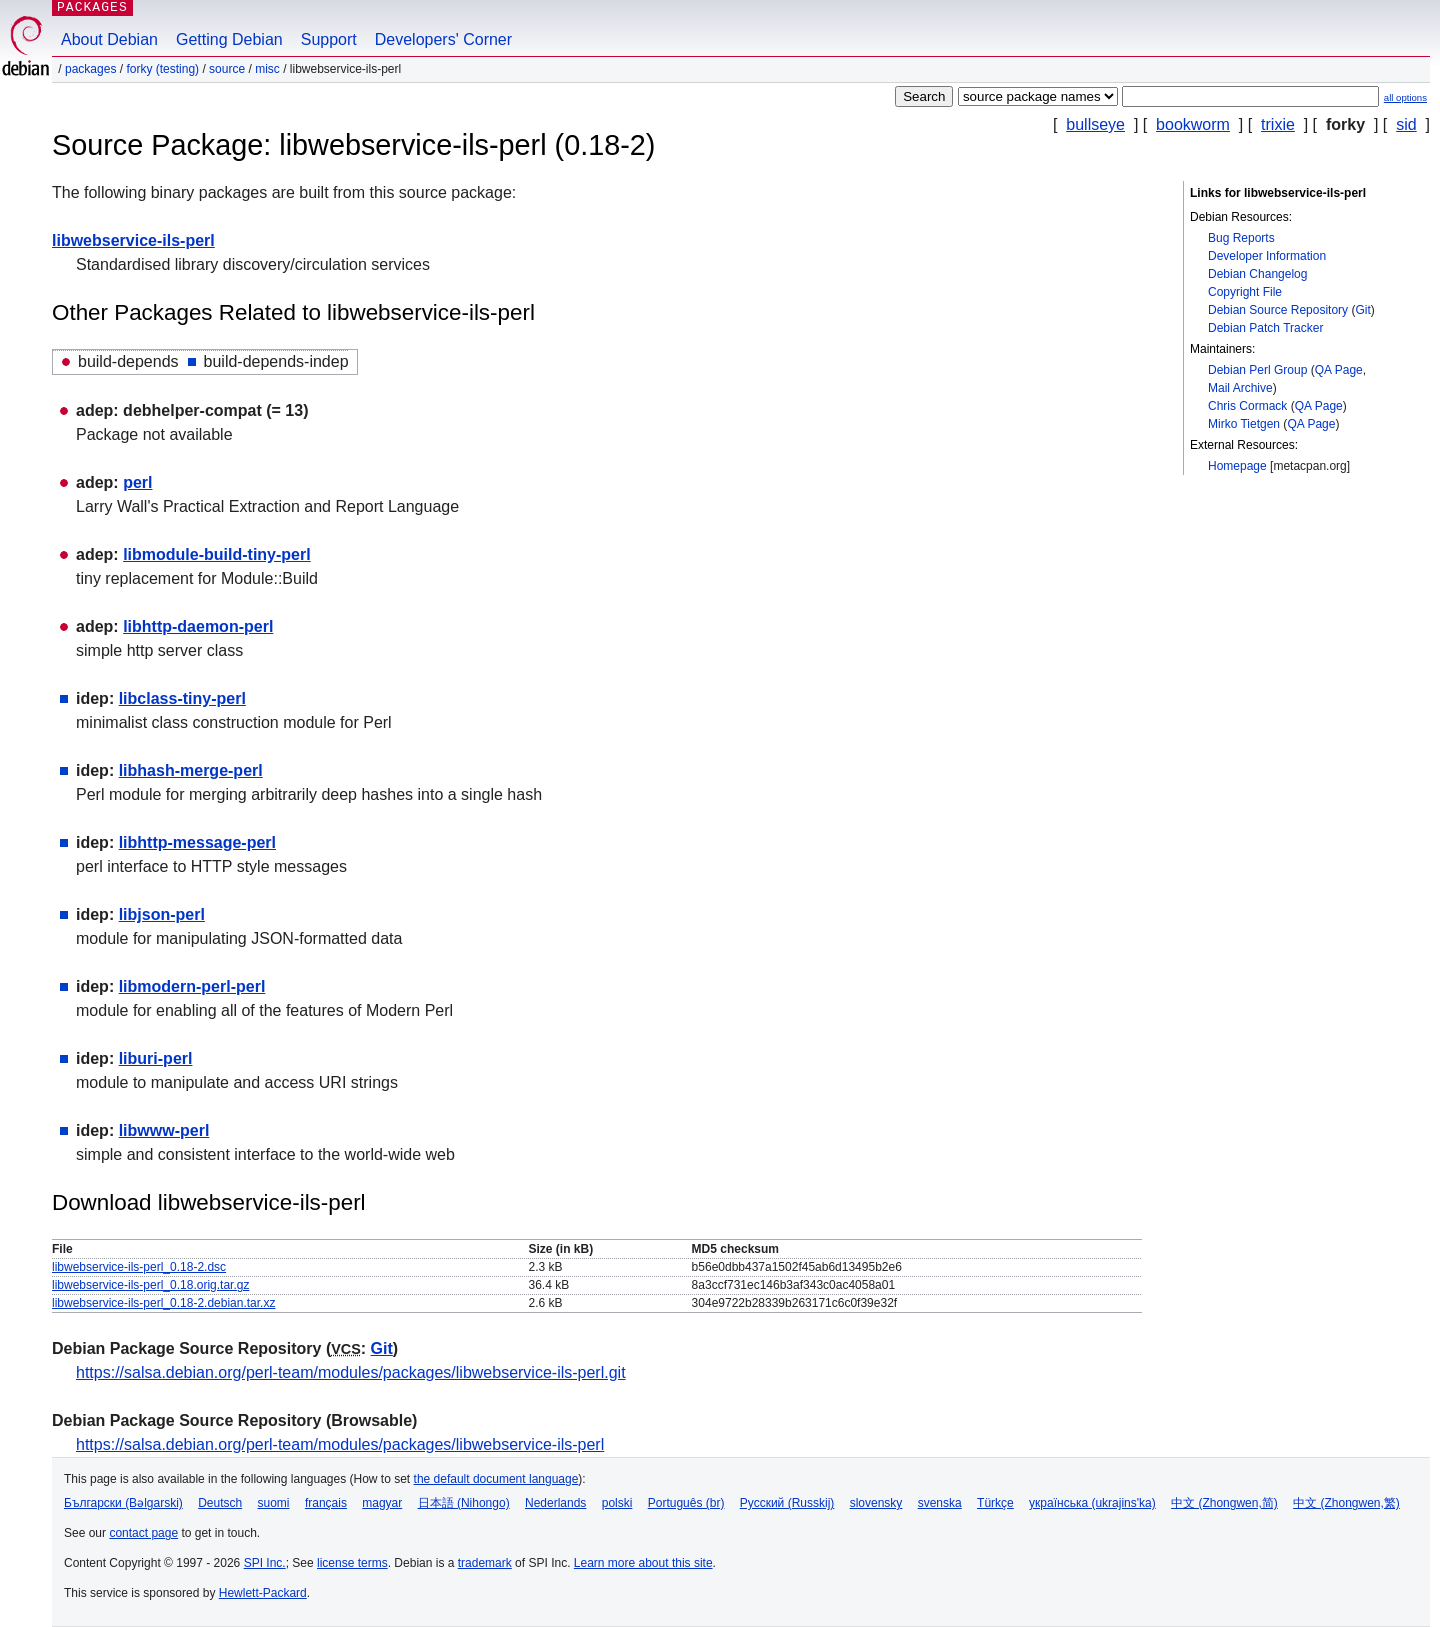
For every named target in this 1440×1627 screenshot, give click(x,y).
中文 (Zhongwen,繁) (1346, 1503)
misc (267, 69)
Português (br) (686, 1503)
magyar (382, 1503)
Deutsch (220, 1503)
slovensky (876, 1503)
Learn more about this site (643, 1563)
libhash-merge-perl (191, 770)
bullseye (1095, 124)
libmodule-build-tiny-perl (217, 554)
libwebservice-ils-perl (133, 240)
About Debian (109, 39)
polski (617, 1503)
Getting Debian (229, 39)
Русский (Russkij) (787, 1503)
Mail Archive (1240, 388)
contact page (143, 1533)
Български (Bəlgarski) (123, 1503)
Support (329, 39)
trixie (1278, 124)
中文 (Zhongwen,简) (1224, 1503)
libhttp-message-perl (197, 842)
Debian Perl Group (1257, 370)
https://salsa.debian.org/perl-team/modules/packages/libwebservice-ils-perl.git (351, 1372)
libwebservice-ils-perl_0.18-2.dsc (139, 1267)
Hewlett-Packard (263, 1593)
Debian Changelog (1257, 274)
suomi (274, 1503)
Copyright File (1245, 292)
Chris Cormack (1247, 406)
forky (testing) (162, 69)
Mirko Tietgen (1244, 424)
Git (1362, 310)
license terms (352, 1563)
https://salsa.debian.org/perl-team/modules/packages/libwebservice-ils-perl (340, 1444)
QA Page (1339, 370)
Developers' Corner (443, 39)
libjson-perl (162, 914)
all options (1405, 97)
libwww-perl (164, 1130)
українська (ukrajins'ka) (1092, 1503)
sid (1406, 124)
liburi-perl (156, 1058)
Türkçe (995, 1503)
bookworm (1193, 124)
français (326, 1503)
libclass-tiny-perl (182, 698)
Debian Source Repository (1278, 310)
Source (227, 69)
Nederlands (555, 1503)
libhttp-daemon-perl (198, 626)
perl (137, 482)
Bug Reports (1241, 238)
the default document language (496, 1479)
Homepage (1237, 466)
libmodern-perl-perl (192, 986)
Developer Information (1267, 256)
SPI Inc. (265, 1563)
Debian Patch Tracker (1265, 328)
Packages (90, 69)
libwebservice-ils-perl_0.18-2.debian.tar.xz (163, 1303)
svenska (940, 1503)
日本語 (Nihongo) (464, 1503)
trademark (485, 1563)
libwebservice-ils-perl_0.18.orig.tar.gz (150, 1285)
